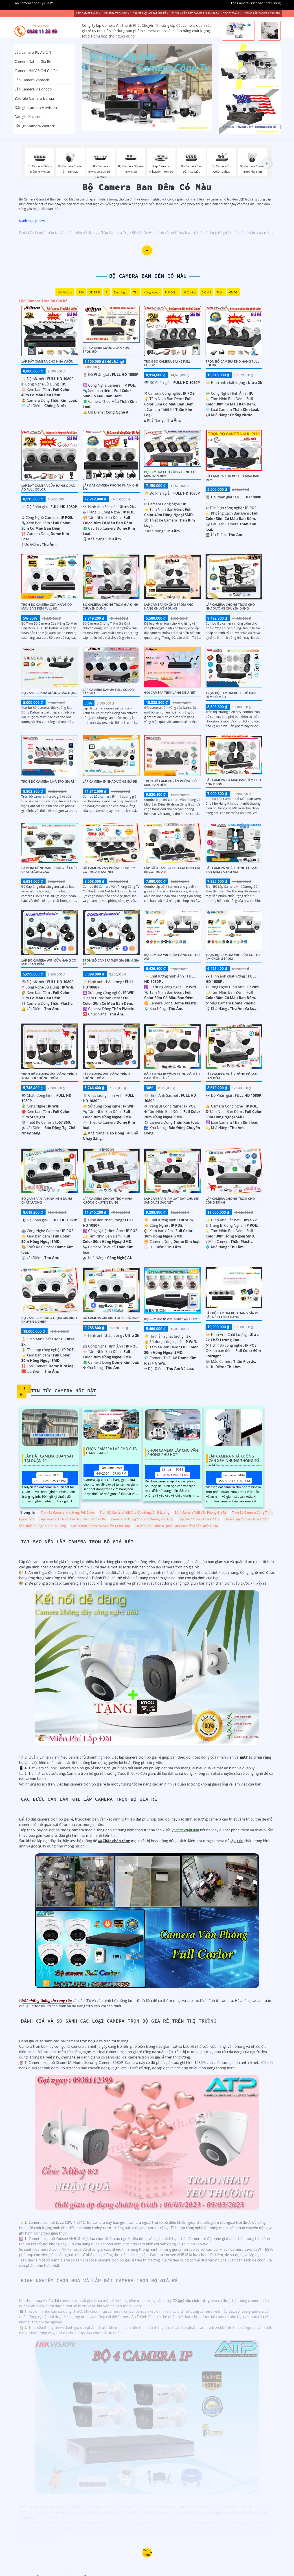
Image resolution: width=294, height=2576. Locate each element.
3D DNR (94, 292)
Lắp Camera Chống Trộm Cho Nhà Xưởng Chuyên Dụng (230, 606)
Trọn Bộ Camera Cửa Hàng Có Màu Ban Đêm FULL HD (46, 606)
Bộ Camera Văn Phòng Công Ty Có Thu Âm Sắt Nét (109, 870)
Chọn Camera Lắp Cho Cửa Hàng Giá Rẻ (111, 1451)
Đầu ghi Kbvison (28, 116)
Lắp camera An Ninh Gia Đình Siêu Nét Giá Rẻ (72, 1519)
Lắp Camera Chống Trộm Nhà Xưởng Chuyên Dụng (107, 1200)
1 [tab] (140, 125)
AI (107, 292)
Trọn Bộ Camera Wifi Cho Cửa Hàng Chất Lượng (134, 1512)
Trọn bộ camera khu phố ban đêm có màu (231, 695)
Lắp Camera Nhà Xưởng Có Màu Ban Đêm (232, 1076)
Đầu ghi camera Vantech (35, 125)
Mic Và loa (65, 292)
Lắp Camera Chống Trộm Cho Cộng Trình (230, 1200)
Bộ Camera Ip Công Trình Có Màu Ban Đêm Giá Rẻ (172, 1076)
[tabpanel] (147, 87)
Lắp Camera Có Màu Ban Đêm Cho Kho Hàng (233, 782)
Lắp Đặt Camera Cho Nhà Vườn (47, 361)
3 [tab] (153, 125)
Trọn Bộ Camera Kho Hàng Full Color (232, 363)
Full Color (171, 292)
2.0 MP (206, 292)
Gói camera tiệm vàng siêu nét (170, 692)
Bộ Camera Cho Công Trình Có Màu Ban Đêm (169, 474)
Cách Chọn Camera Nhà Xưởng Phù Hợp (100, 1526)
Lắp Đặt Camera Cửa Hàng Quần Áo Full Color (48, 487)
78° (135, 292)
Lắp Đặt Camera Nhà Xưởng (199, 1519)
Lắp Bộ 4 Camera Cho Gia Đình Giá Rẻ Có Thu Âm (172, 870)
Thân (220, 292)
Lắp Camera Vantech (32, 79)
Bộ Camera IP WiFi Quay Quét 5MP (172, 1319)
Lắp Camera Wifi (87, 13)
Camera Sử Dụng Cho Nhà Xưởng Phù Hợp (142, 1519)
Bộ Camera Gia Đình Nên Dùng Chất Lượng (46, 1200)
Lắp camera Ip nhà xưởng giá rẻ (110, 781)
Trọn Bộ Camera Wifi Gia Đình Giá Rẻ (111, 962)
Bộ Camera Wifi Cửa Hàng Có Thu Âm (172, 957)
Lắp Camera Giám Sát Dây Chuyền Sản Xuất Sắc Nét (172, 1200)
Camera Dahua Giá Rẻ (33, 61)
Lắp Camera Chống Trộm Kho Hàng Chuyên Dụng (168, 606)
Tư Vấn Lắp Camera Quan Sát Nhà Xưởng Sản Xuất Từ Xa (176, 1526)
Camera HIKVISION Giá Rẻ (36, 70)
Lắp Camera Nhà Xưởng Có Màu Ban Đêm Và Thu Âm (232, 870)
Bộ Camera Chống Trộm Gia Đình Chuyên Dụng (110, 606)
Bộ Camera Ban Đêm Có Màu (148, 275)
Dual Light (120, 292)
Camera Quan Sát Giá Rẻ (149, 13)
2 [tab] (147, 125)
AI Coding (189, 292)
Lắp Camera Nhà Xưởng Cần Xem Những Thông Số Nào (234, 1458)
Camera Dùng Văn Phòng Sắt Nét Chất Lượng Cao (49, 870)
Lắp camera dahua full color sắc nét (108, 691)
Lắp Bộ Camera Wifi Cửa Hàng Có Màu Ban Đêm (48, 962)
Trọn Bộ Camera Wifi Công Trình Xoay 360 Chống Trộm (49, 1076)
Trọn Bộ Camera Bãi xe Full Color (167, 363)
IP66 (81, 292)
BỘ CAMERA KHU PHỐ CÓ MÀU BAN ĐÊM (233, 478)
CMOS (233, 292)
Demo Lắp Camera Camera (262, 13)
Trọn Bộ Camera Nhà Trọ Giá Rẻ (48, 781)
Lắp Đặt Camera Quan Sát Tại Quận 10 (48, 1458)
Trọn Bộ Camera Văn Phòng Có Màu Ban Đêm (170, 783)
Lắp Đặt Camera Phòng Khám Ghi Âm (110, 487)
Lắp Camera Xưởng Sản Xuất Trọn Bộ (107, 350)
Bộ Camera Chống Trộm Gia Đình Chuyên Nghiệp (49, 1320)
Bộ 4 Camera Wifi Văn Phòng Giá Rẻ (201, 1512)
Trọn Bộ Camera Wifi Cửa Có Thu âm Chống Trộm (233, 957)
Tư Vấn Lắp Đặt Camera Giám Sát (194, 13)
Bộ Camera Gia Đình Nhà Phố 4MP (111, 1318)
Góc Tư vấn (231, 13)
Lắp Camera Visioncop (33, 89)
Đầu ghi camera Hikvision (36, 107)
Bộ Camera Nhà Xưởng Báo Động (49, 693)
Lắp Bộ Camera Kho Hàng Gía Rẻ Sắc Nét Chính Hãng (232, 1315)
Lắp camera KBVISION (33, 52)
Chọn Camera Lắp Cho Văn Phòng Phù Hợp (172, 1452)
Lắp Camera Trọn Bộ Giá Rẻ (43, 300)
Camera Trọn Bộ (115, 13)
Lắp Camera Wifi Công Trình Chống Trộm (106, 1076)
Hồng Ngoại (151, 292)
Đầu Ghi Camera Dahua (34, 98)
